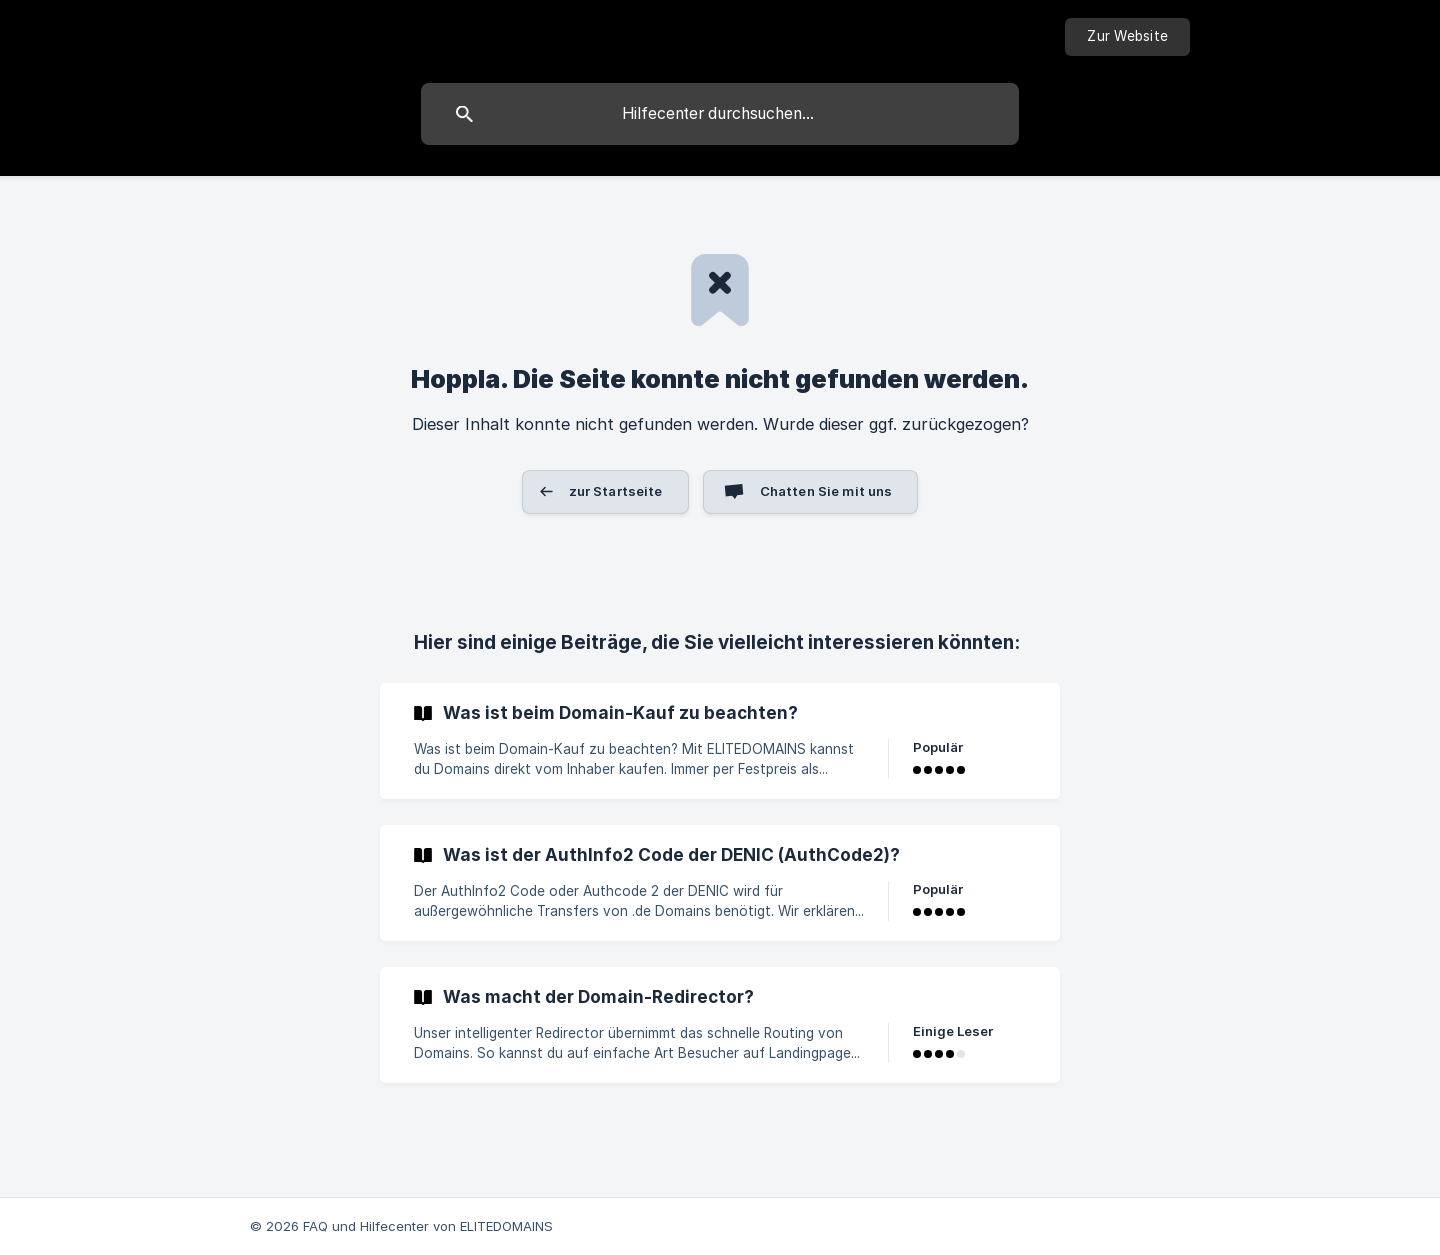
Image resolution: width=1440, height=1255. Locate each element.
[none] (1127, 37)
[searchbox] (720, 114)
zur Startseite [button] (616, 491)
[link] (720, 741)
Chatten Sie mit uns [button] (826, 491)
